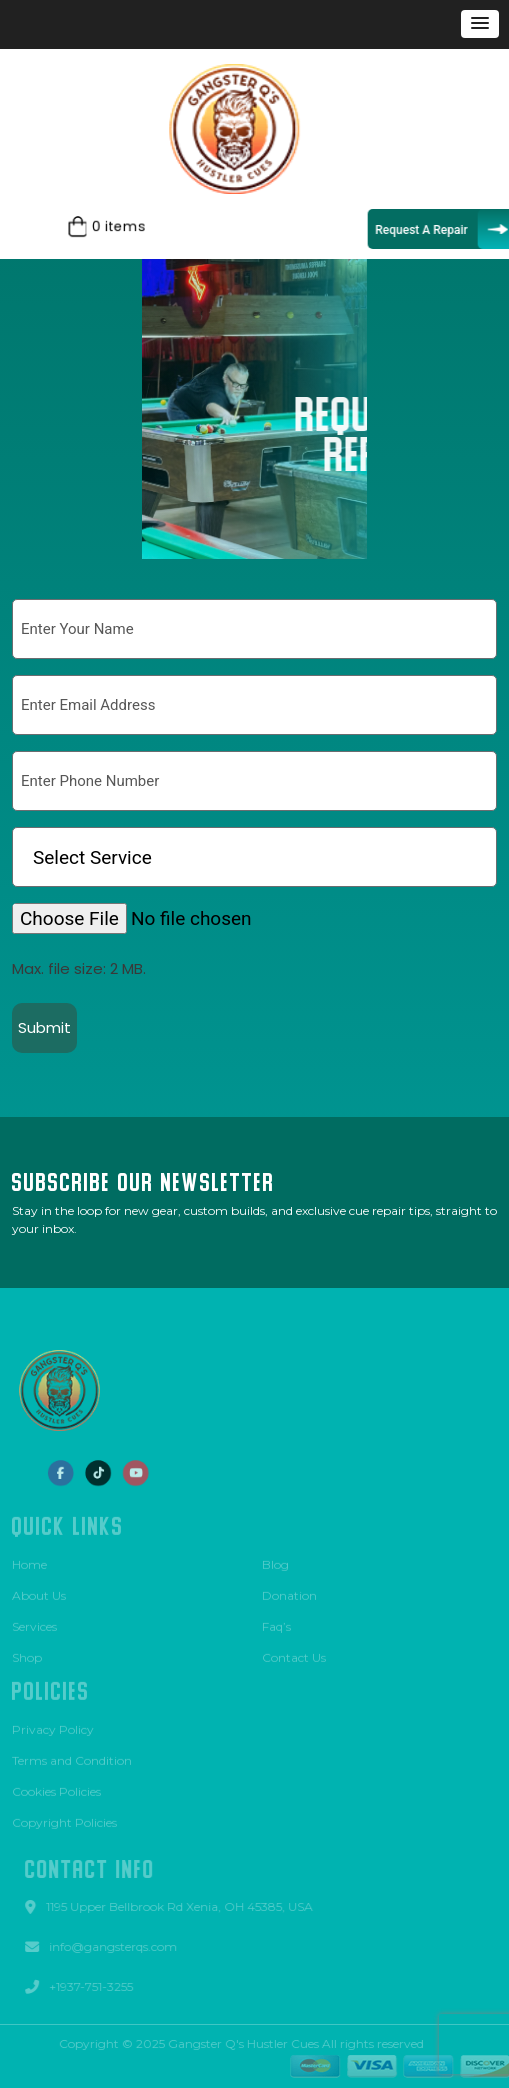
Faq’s (276, 1622)
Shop (27, 1653)
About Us (39, 1591)
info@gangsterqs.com (117, 1946)
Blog (275, 1560)
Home (29, 1560)
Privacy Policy (53, 1725)
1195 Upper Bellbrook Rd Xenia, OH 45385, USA (183, 1906)
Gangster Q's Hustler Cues (239, 2043)
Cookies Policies (56, 1787)
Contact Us (294, 1653)
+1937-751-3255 (95, 1986)
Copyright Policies (64, 1818)
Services (34, 1622)
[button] (480, 24)
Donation (289, 1591)
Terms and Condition (72, 1756)
